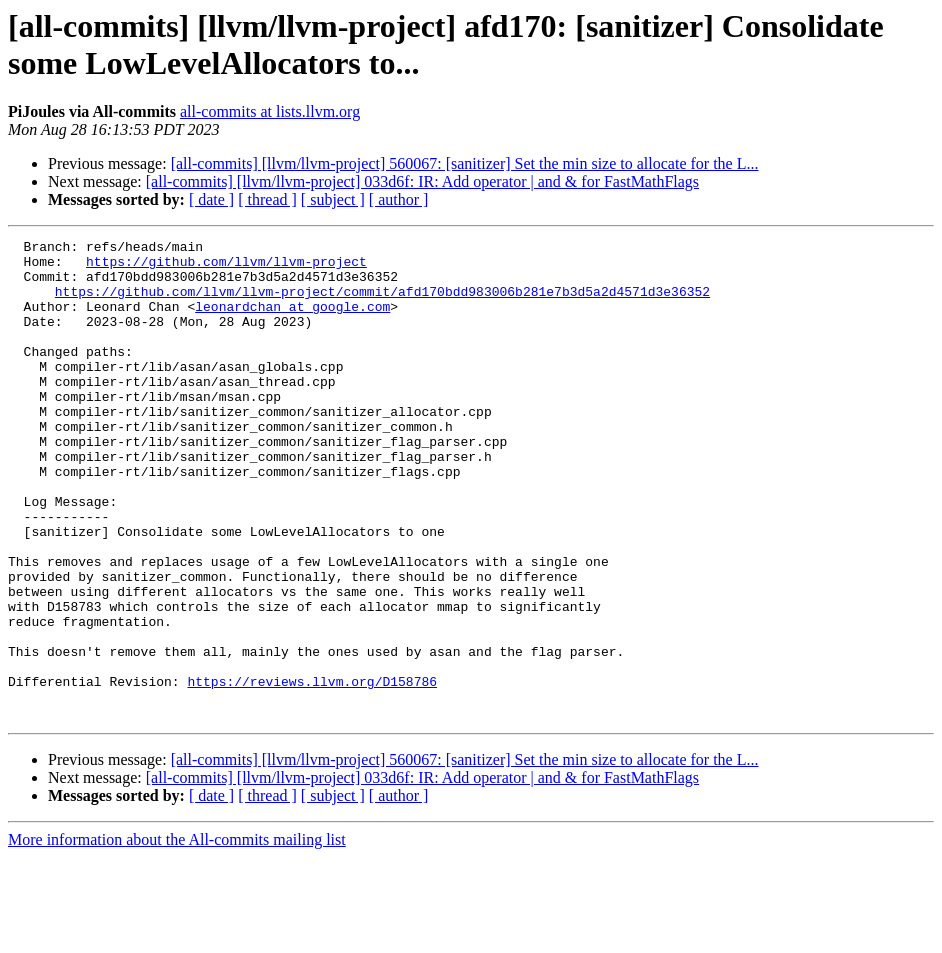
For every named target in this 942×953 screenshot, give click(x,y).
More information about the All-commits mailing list (177, 935)
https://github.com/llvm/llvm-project (226, 267)
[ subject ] (333, 199)
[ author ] (399, 199)
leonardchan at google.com (292, 321)
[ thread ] (267, 199)
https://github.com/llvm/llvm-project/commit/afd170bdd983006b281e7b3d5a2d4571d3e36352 (382, 303)
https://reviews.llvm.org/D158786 (312, 771)
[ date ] (211, 199)
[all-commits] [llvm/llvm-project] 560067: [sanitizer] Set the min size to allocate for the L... (465, 163)
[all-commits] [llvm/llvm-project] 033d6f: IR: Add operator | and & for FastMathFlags (422, 181)
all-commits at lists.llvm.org (270, 111)
